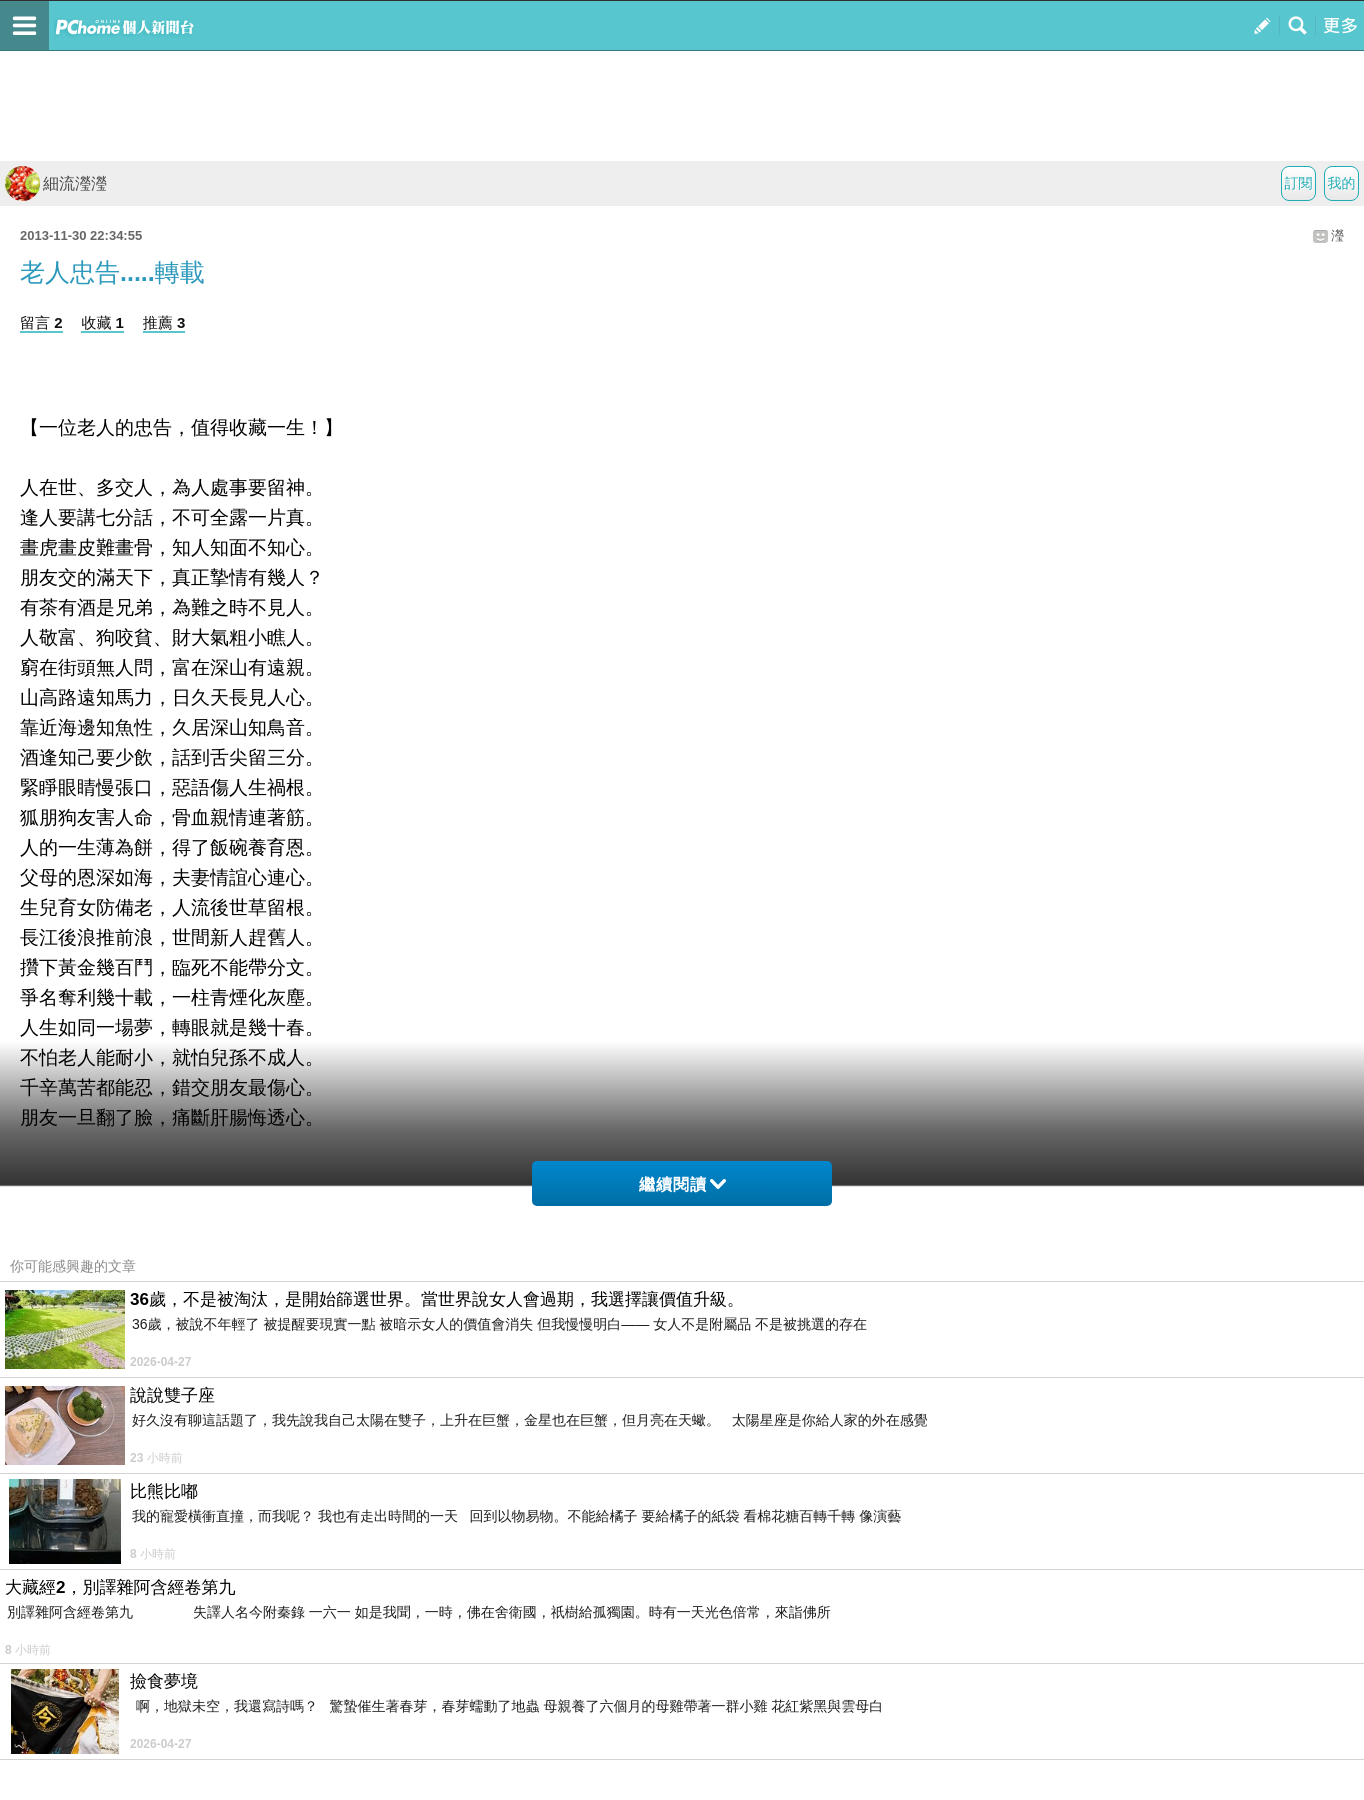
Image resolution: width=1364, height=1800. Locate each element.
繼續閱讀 (682, 1184)
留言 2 (41, 322)
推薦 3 (164, 322)
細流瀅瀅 (56, 183)
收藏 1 (102, 322)
